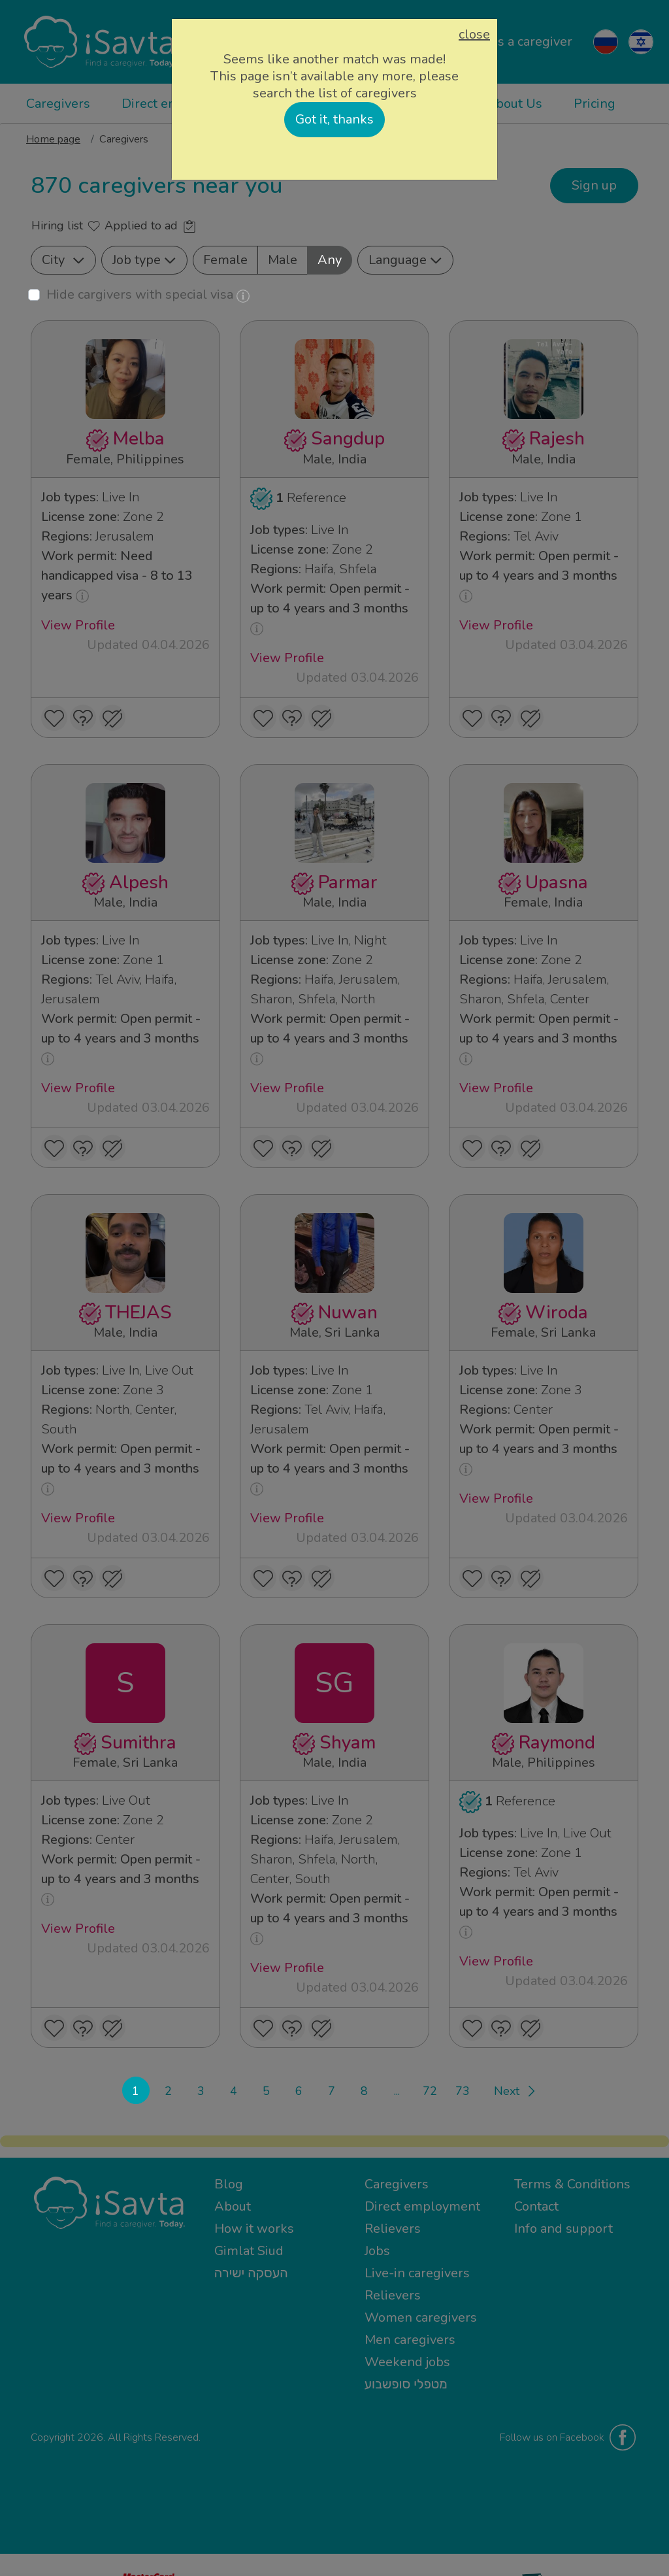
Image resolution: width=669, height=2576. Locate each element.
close (474, 34)
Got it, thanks (334, 119)
